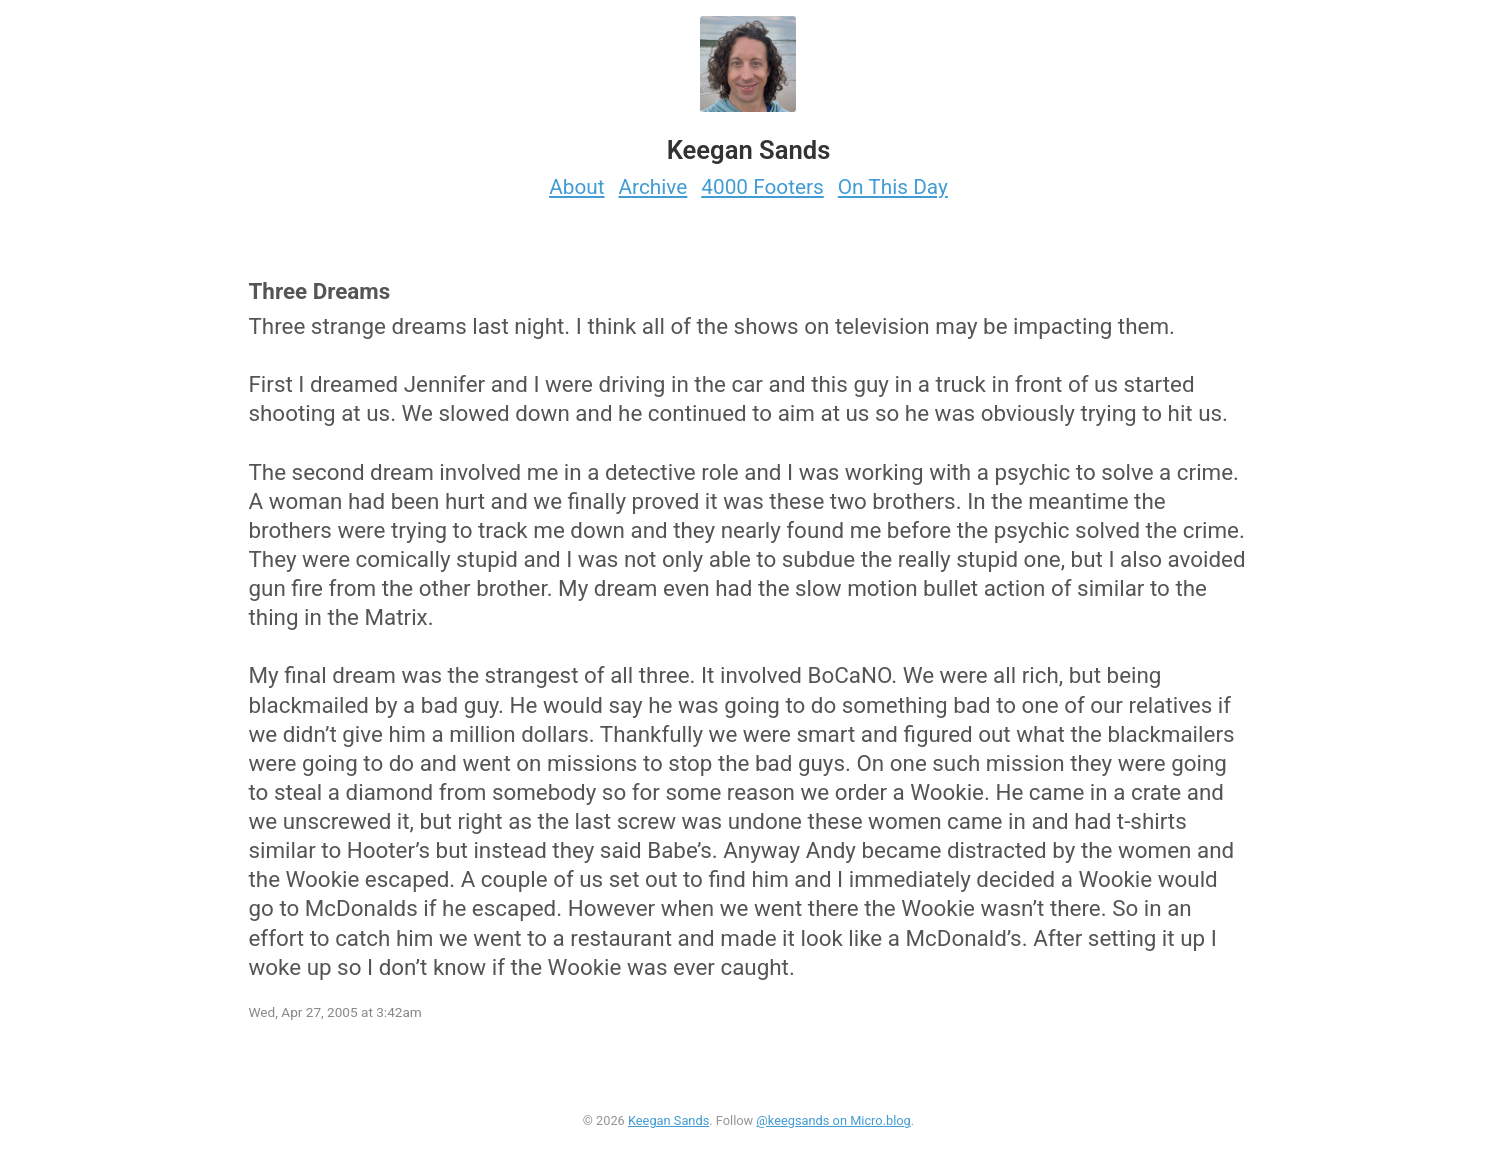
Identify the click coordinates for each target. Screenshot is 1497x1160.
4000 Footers (762, 187)
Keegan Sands (668, 1120)
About (576, 187)
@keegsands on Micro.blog (833, 1120)
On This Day (893, 187)
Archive (653, 187)
